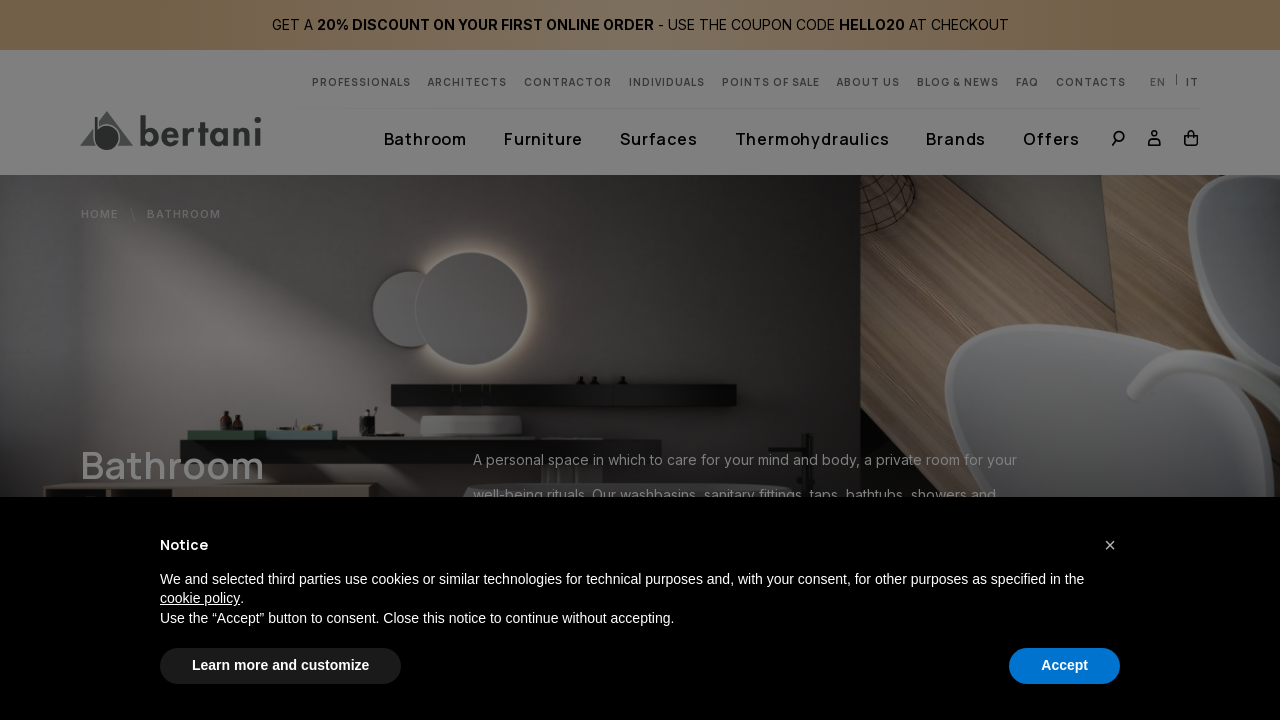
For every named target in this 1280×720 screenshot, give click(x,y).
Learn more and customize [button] (280, 665)
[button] (1110, 545)
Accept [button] (1064, 665)
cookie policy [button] (200, 598)
